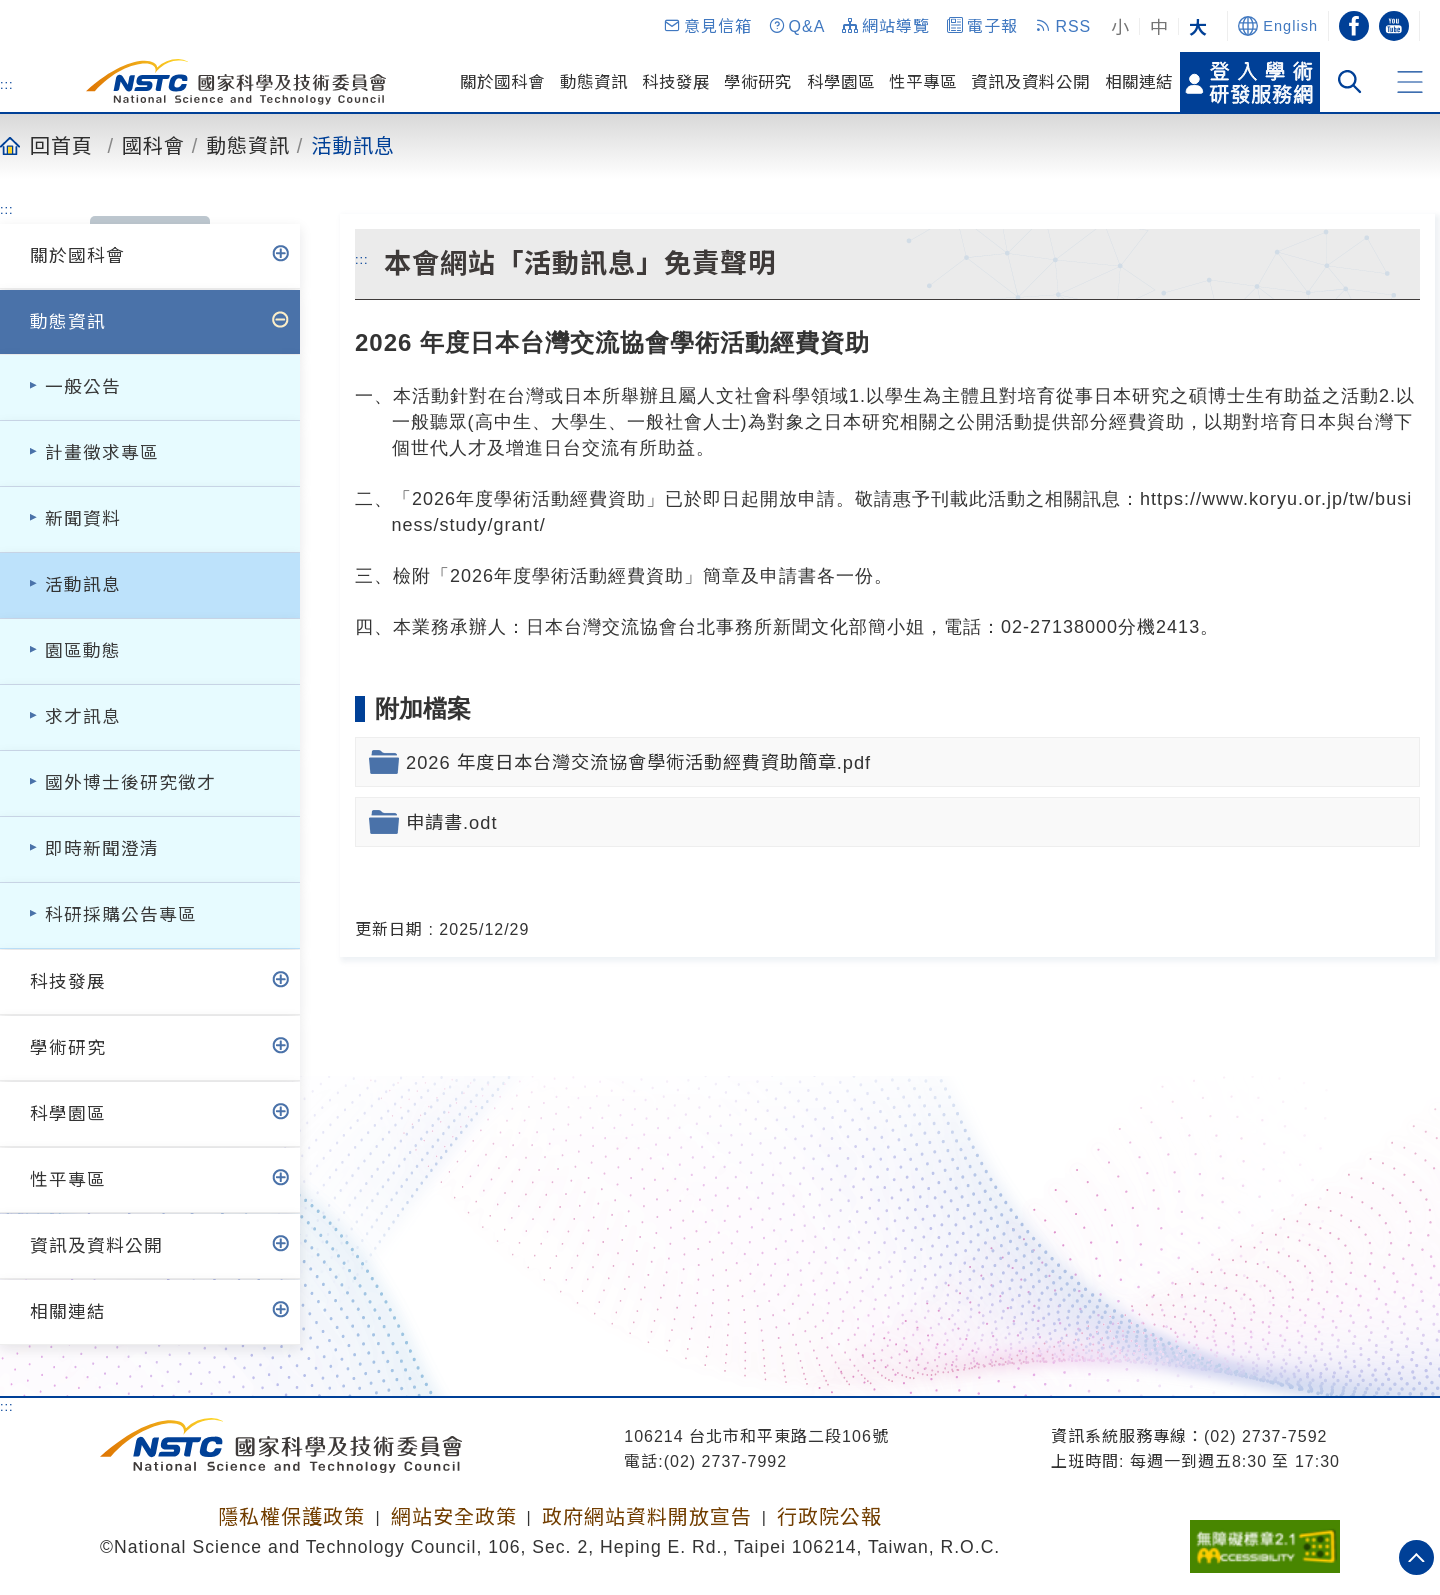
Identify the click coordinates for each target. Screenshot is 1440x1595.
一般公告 (83, 387)
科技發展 (676, 82)
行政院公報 (829, 1517)
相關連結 (1139, 82)
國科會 (153, 145)
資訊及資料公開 (1030, 82)
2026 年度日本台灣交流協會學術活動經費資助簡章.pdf (638, 762)
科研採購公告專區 (121, 915)
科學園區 (841, 82)
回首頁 (61, 145)
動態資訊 (594, 82)
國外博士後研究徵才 (130, 783)
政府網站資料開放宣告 (647, 1517)
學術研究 (758, 82)
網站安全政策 (454, 1517)
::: (7, 84)
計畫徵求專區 (102, 453)
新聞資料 (83, 519)
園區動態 (83, 651)
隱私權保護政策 (291, 1517)
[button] (707, 26)
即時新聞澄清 (102, 849)
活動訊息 (353, 145)
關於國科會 (502, 82)
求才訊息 (83, 717)
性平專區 (923, 82)
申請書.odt (451, 822)
